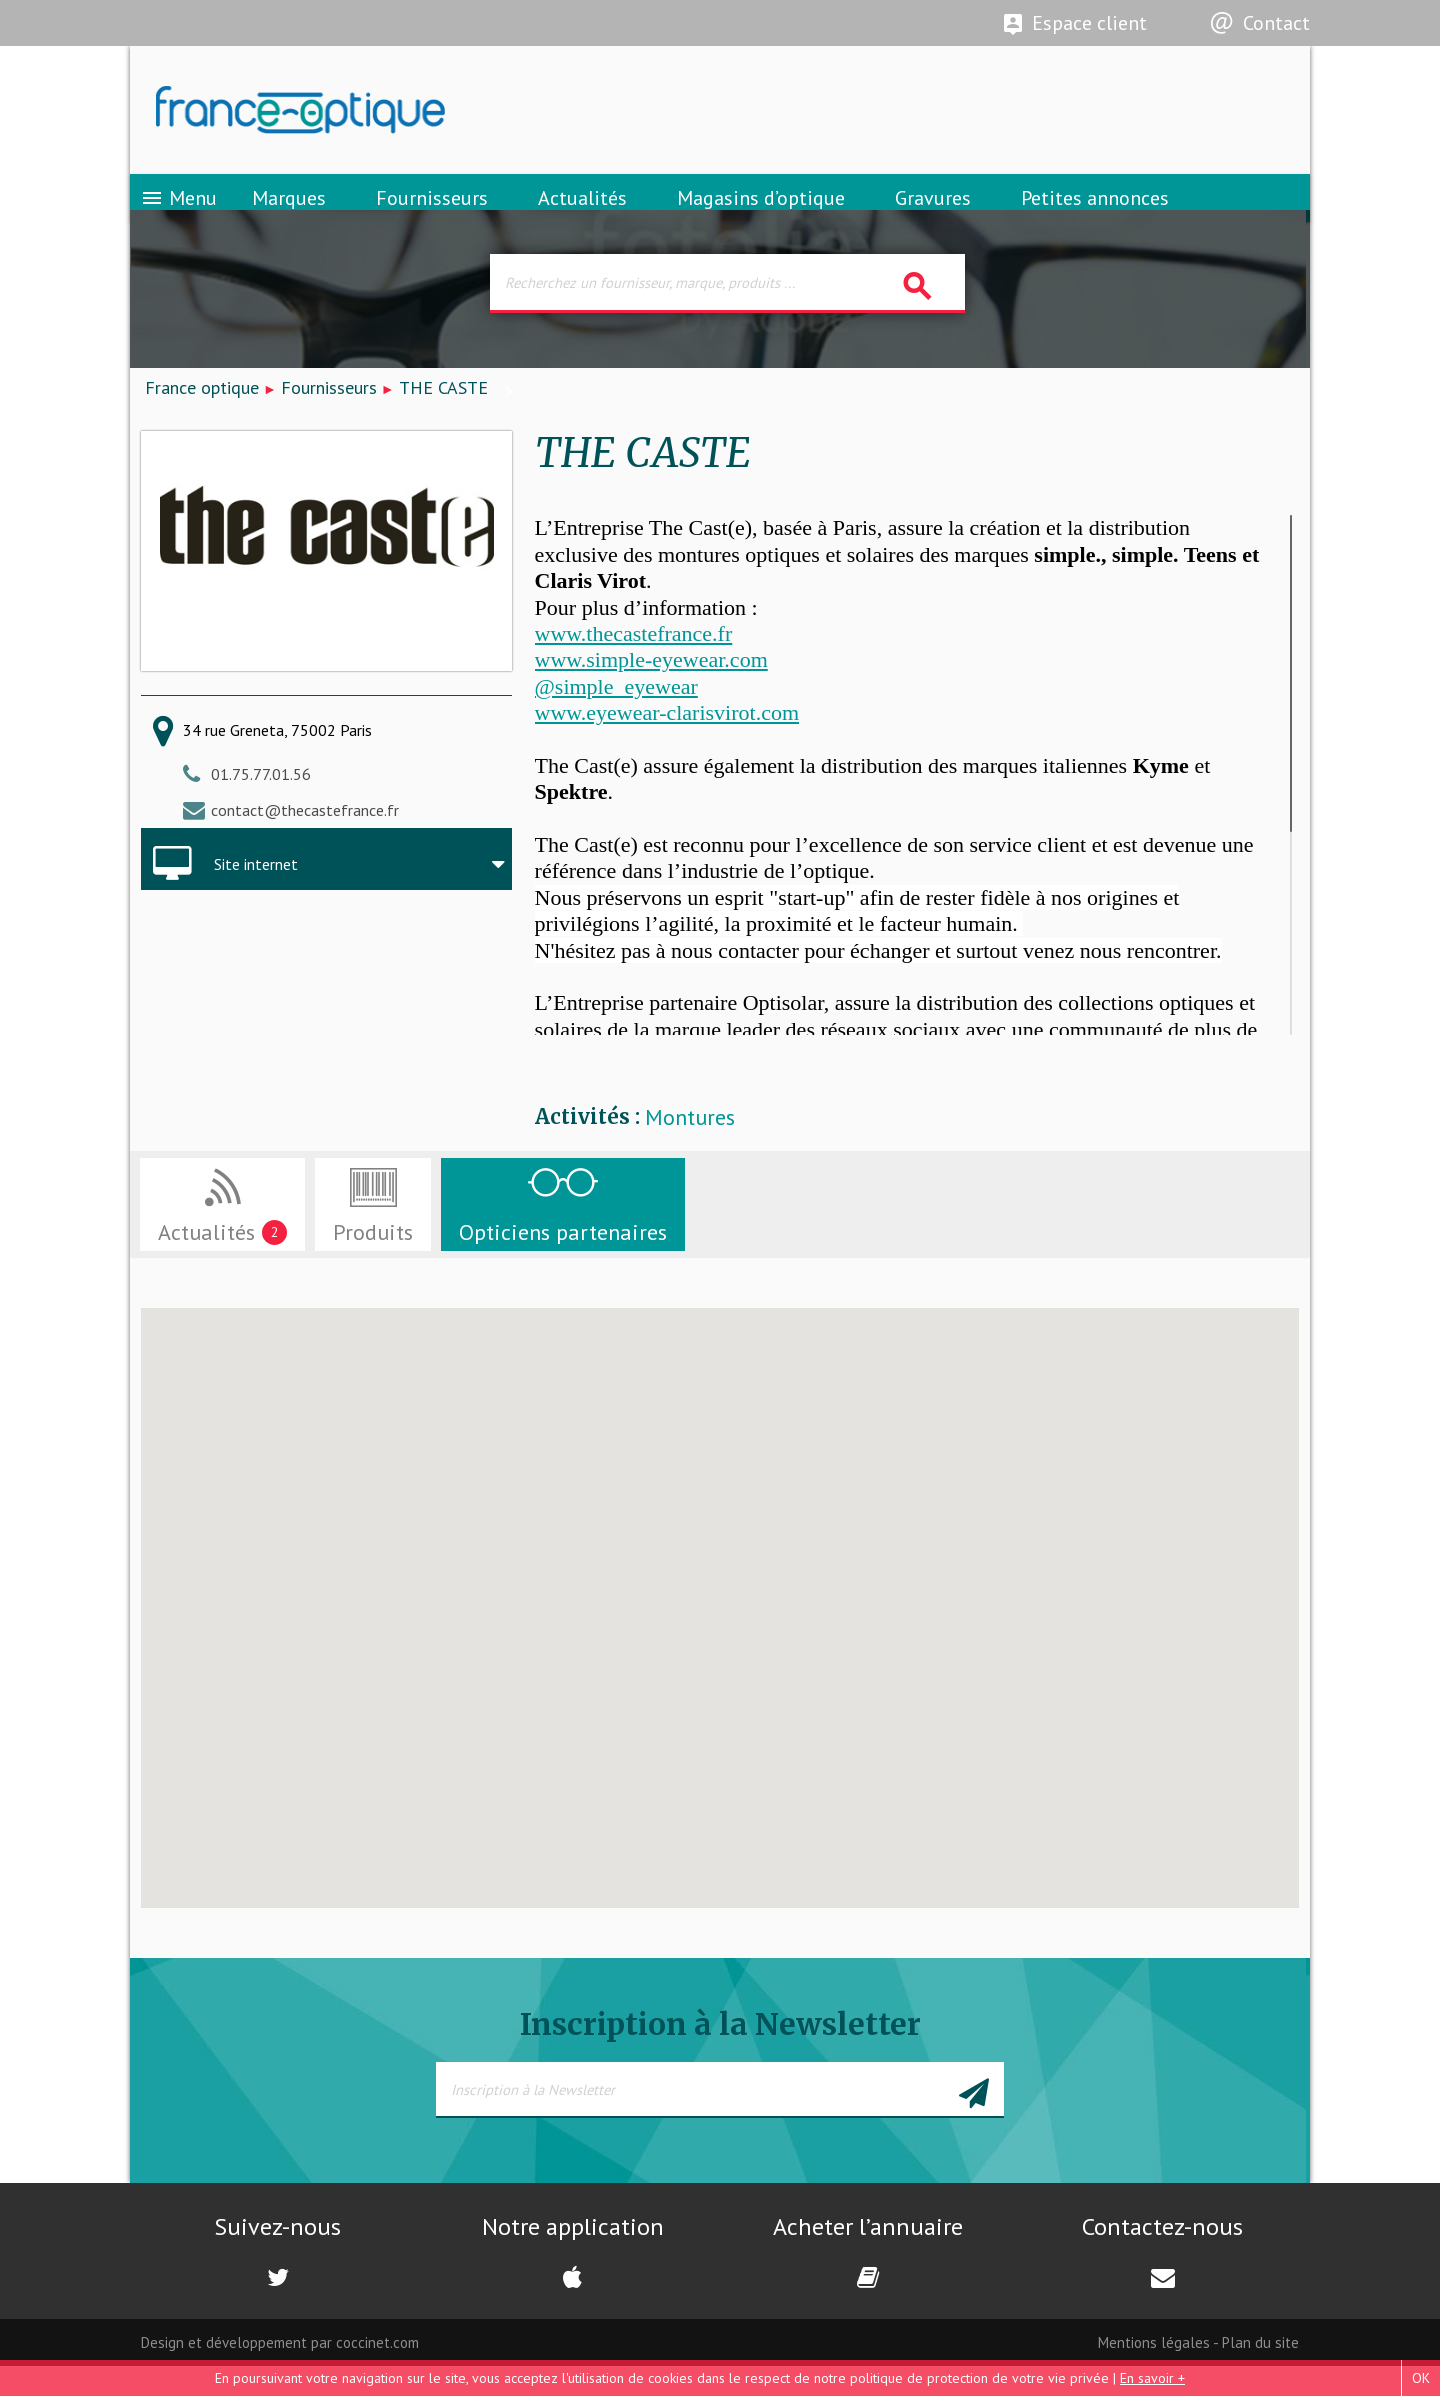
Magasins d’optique (761, 215)
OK (1421, 2378)
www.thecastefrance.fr (634, 662)
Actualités (582, 215)
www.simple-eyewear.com (651, 689)
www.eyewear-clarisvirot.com (667, 741)
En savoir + (1152, 2378)
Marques (289, 215)
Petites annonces (1095, 215)
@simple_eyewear (616, 715)
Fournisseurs (432, 215)
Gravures (933, 215)
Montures (690, 1147)
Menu (178, 215)
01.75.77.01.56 (261, 803)
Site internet (256, 894)
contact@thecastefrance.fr (305, 839)
